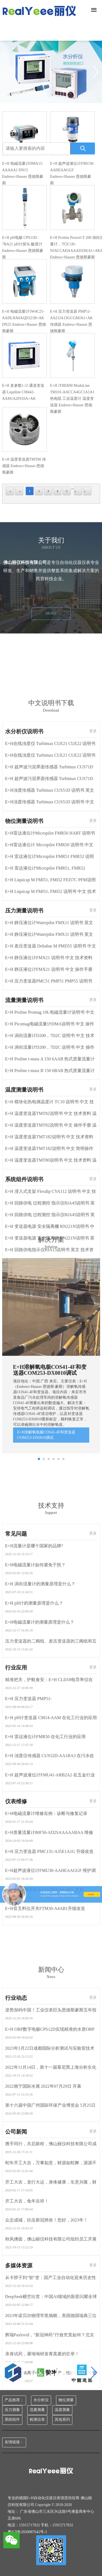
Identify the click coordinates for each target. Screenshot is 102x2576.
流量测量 (37, 2410)
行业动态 (16, 2338)
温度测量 (62, 2410)
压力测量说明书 (24, 1360)
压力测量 (12, 2410)
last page (87, 499)
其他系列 (62, 2419)
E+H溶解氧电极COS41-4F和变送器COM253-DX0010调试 (46, 1630)
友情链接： (14, 2442)
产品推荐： (14, 2400)
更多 (93, 1181)
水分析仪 (41, 2400)
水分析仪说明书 (24, 1181)
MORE (50, 703)
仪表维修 (16, 2142)
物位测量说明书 (24, 1271)
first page (10, 499)
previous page (19, 499)
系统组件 (12, 2419)
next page (78, 499)
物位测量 (66, 2400)
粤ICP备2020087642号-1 (27, 2532)
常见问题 (16, 1874)
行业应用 (16, 2008)
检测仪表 (37, 2419)
